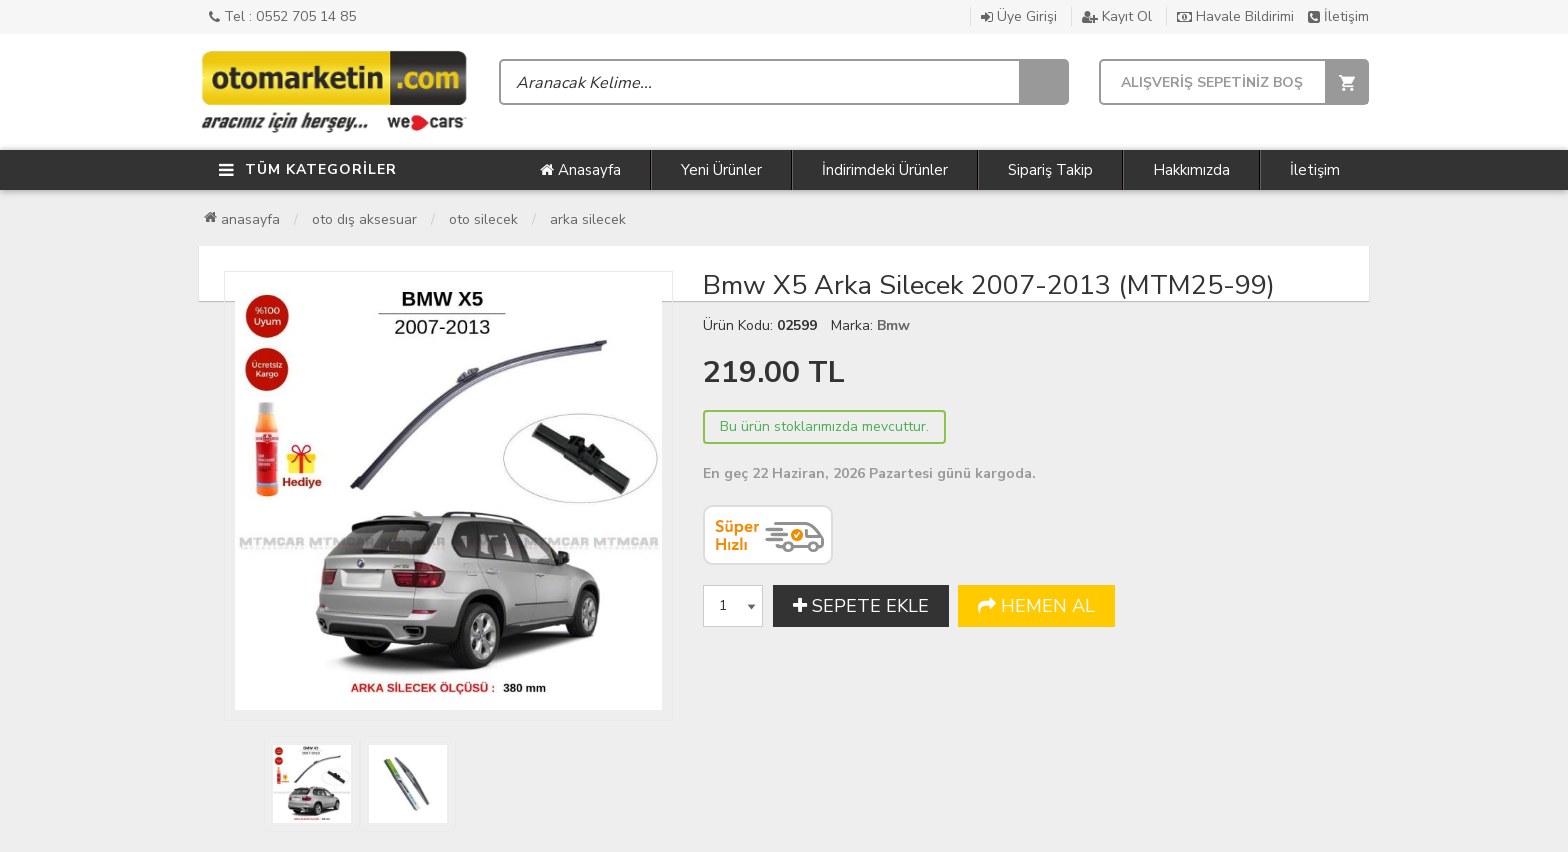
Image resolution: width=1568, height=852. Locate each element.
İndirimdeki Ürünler (885, 170)
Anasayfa (580, 170)
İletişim (1338, 16)
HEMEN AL (1036, 606)
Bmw (893, 325)
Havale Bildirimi (1235, 16)
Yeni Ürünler (721, 170)
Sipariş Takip (1050, 170)
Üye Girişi (1019, 16)
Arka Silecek (588, 219)
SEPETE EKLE (861, 606)
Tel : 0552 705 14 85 (282, 16)
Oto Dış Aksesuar (364, 219)
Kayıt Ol (1117, 16)
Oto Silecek (483, 219)
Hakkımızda (1191, 170)
